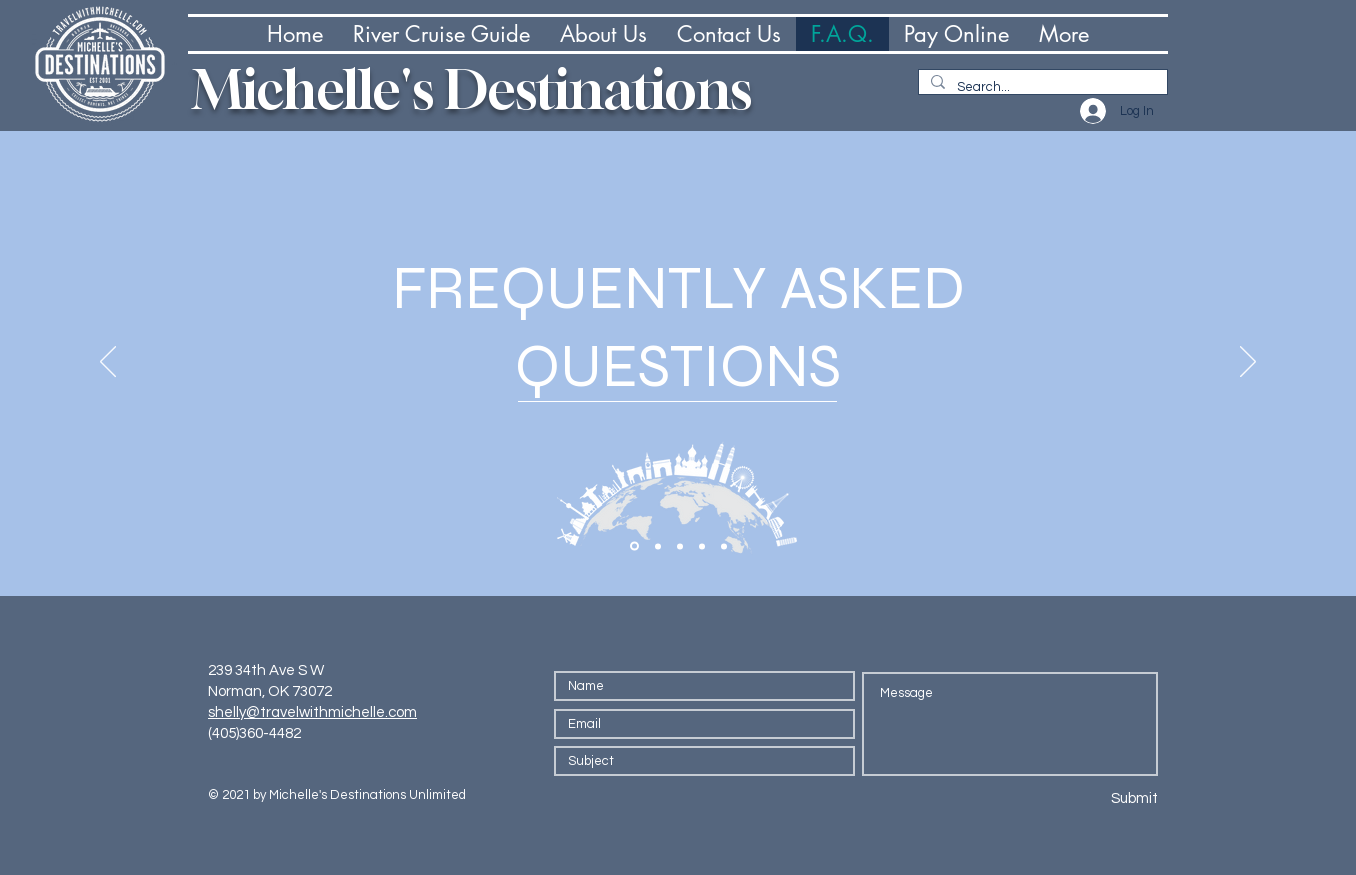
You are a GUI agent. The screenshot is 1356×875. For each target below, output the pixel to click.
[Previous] (108, 363)
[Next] (1248, 363)
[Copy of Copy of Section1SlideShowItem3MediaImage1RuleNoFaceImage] (724, 546)
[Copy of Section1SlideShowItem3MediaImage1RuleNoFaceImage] (702, 546)
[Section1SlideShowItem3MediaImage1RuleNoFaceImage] (680, 546)
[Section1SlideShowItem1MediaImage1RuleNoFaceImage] (634, 546)
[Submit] (1085, 798)
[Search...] (1041, 87)
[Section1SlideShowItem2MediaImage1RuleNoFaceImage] (658, 546)
